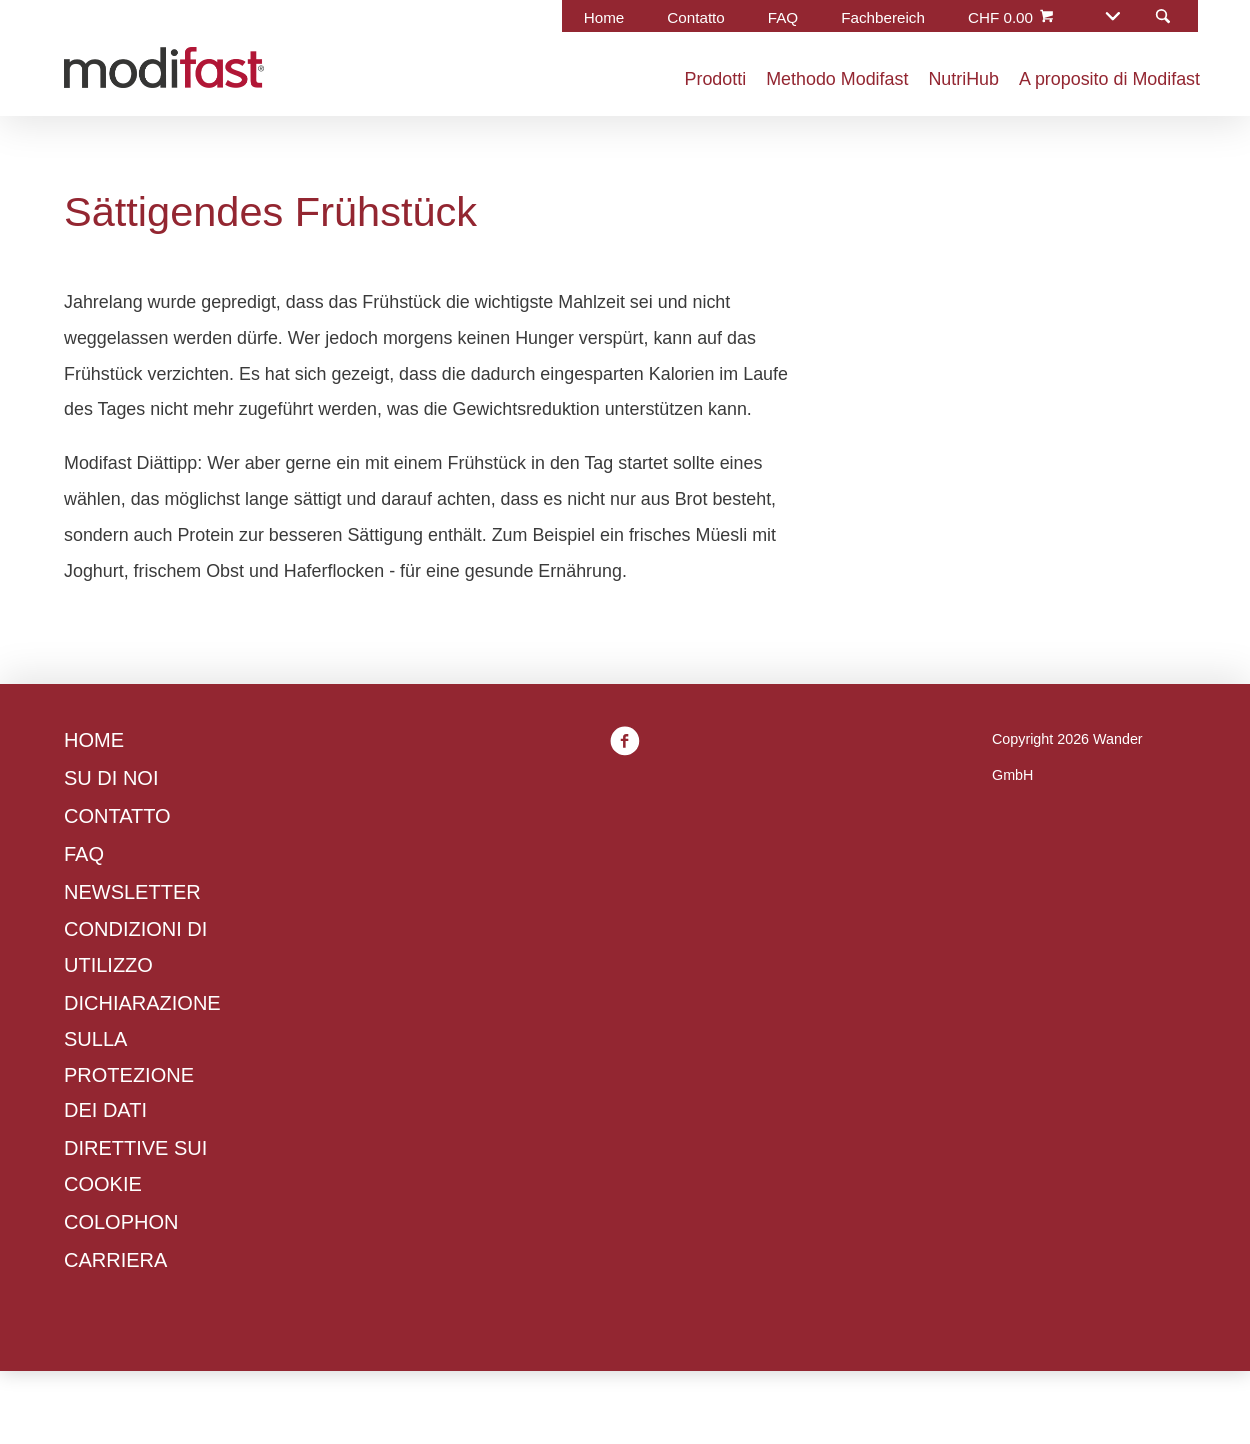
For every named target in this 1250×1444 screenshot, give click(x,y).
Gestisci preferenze (503, 920)
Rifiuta (349, 920)
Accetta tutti (681, 920)
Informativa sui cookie (706, 771)
